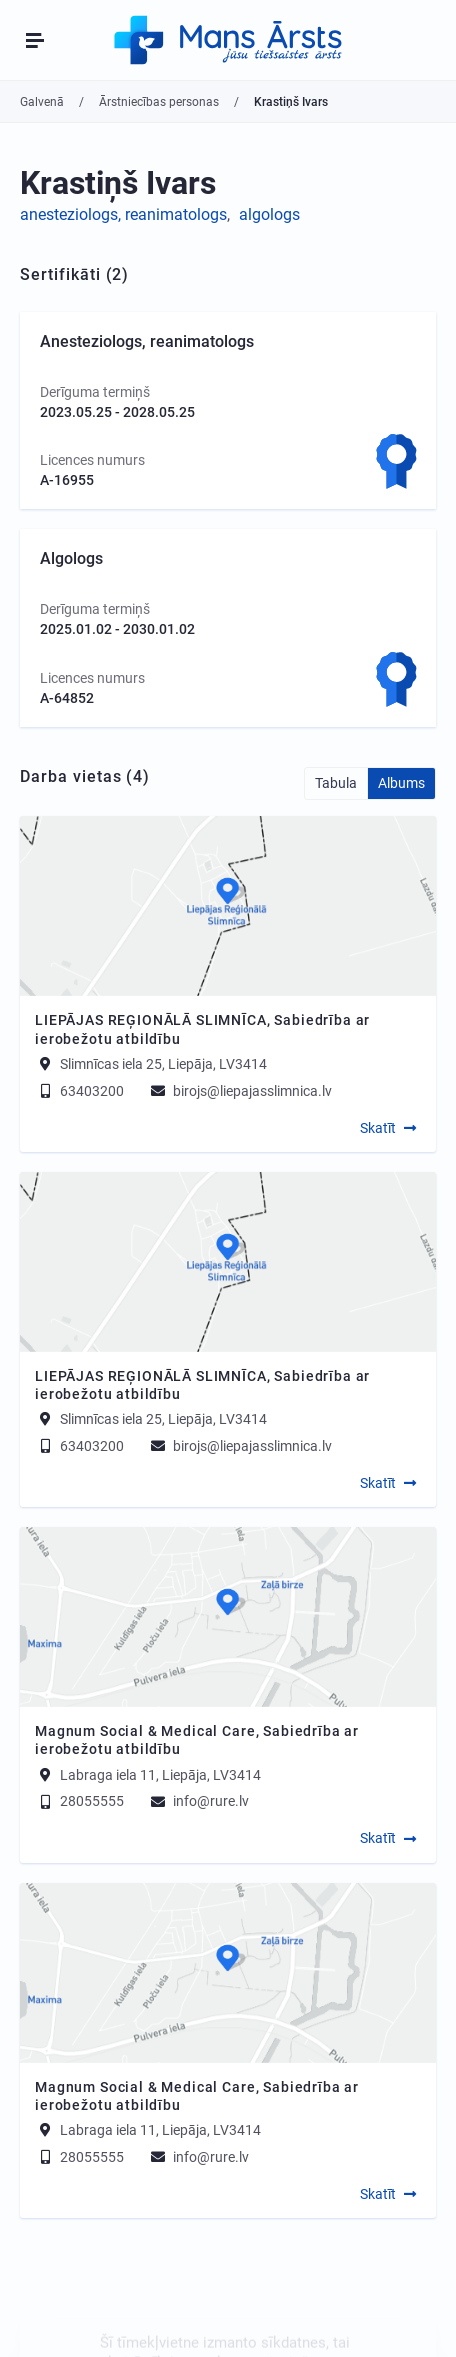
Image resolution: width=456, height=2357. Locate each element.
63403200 (79, 1091)
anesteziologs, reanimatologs (123, 214)
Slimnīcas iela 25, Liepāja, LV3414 (163, 1064)
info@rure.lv (198, 1801)
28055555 (79, 1801)
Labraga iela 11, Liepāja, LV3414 (160, 1774)
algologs (269, 214)
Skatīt (378, 1128)
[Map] (228, 906)
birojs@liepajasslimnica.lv (240, 1091)
